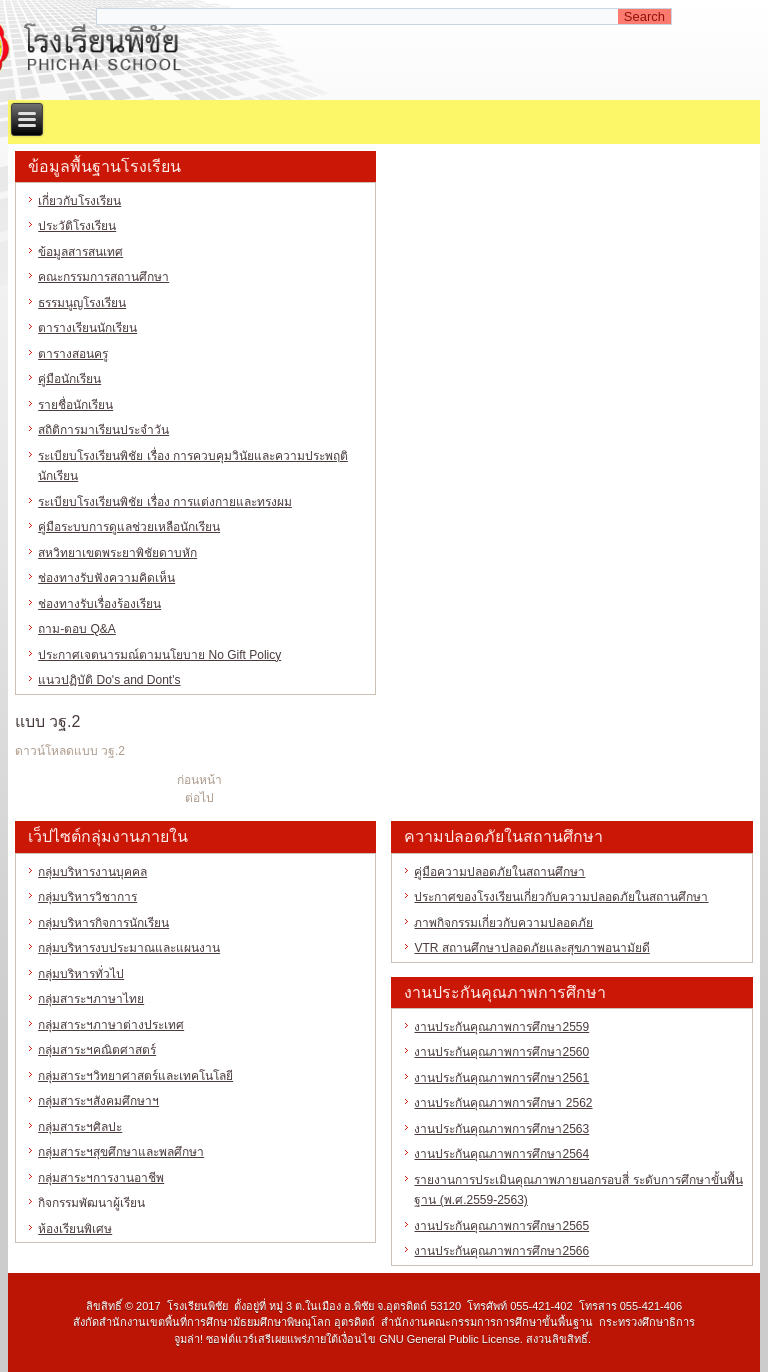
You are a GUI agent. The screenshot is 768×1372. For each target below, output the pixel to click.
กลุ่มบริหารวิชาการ (87, 897)
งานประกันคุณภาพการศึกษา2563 (501, 1129)
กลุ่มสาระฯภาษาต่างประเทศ (111, 1025)
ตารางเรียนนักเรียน (87, 328)
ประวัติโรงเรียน (77, 226)
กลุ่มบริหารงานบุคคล (92, 872)
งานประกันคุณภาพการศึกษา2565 (501, 1226)
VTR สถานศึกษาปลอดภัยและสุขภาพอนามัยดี (531, 948)
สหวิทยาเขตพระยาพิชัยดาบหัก (117, 553)
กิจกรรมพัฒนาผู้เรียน (91, 1203)
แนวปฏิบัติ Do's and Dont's (109, 680)
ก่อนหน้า (199, 780)
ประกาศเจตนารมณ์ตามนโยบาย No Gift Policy (159, 655)
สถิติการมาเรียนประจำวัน (103, 430)
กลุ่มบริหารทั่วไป (81, 974)
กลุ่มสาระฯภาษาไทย (91, 999)
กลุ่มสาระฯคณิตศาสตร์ (97, 1050)
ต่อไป (199, 798)
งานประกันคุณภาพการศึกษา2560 (501, 1052)
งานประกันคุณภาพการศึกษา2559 (501, 1027)
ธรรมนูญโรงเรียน (82, 303)
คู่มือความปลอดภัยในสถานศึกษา (499, 872)
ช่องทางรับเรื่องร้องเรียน (99, 604)
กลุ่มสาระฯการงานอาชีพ (101, 1178)
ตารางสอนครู (73, 354)
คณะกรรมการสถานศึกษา (103, 277)
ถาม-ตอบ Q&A (77, 629)
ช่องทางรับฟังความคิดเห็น (106, 578)
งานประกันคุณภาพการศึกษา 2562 (503, 1103)
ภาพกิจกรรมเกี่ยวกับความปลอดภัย (503, 923)
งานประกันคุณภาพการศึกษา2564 (501, 1154)
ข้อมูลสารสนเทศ (80, 252)
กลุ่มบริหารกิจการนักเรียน (103, 923)
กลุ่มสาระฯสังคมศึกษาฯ (98, 1101)
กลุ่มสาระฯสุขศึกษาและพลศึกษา (121, 1152)
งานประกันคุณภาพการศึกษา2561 (501, 1078)
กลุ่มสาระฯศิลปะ (80, 1127)
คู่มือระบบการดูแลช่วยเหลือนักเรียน (129, 527)
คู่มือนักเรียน (69, 379)
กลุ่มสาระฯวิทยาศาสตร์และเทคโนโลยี (135, 1076)
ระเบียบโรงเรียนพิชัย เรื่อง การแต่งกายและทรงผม (165, 502)
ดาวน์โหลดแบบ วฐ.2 (70, 751)
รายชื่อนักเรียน (75, 405)
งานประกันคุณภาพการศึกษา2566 (501, 1251)
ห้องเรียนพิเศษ (75, 1229)
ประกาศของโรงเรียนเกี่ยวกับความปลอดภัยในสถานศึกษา (561, 897)
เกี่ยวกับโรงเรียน (79, 201)
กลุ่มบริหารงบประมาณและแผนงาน (129, 948)
